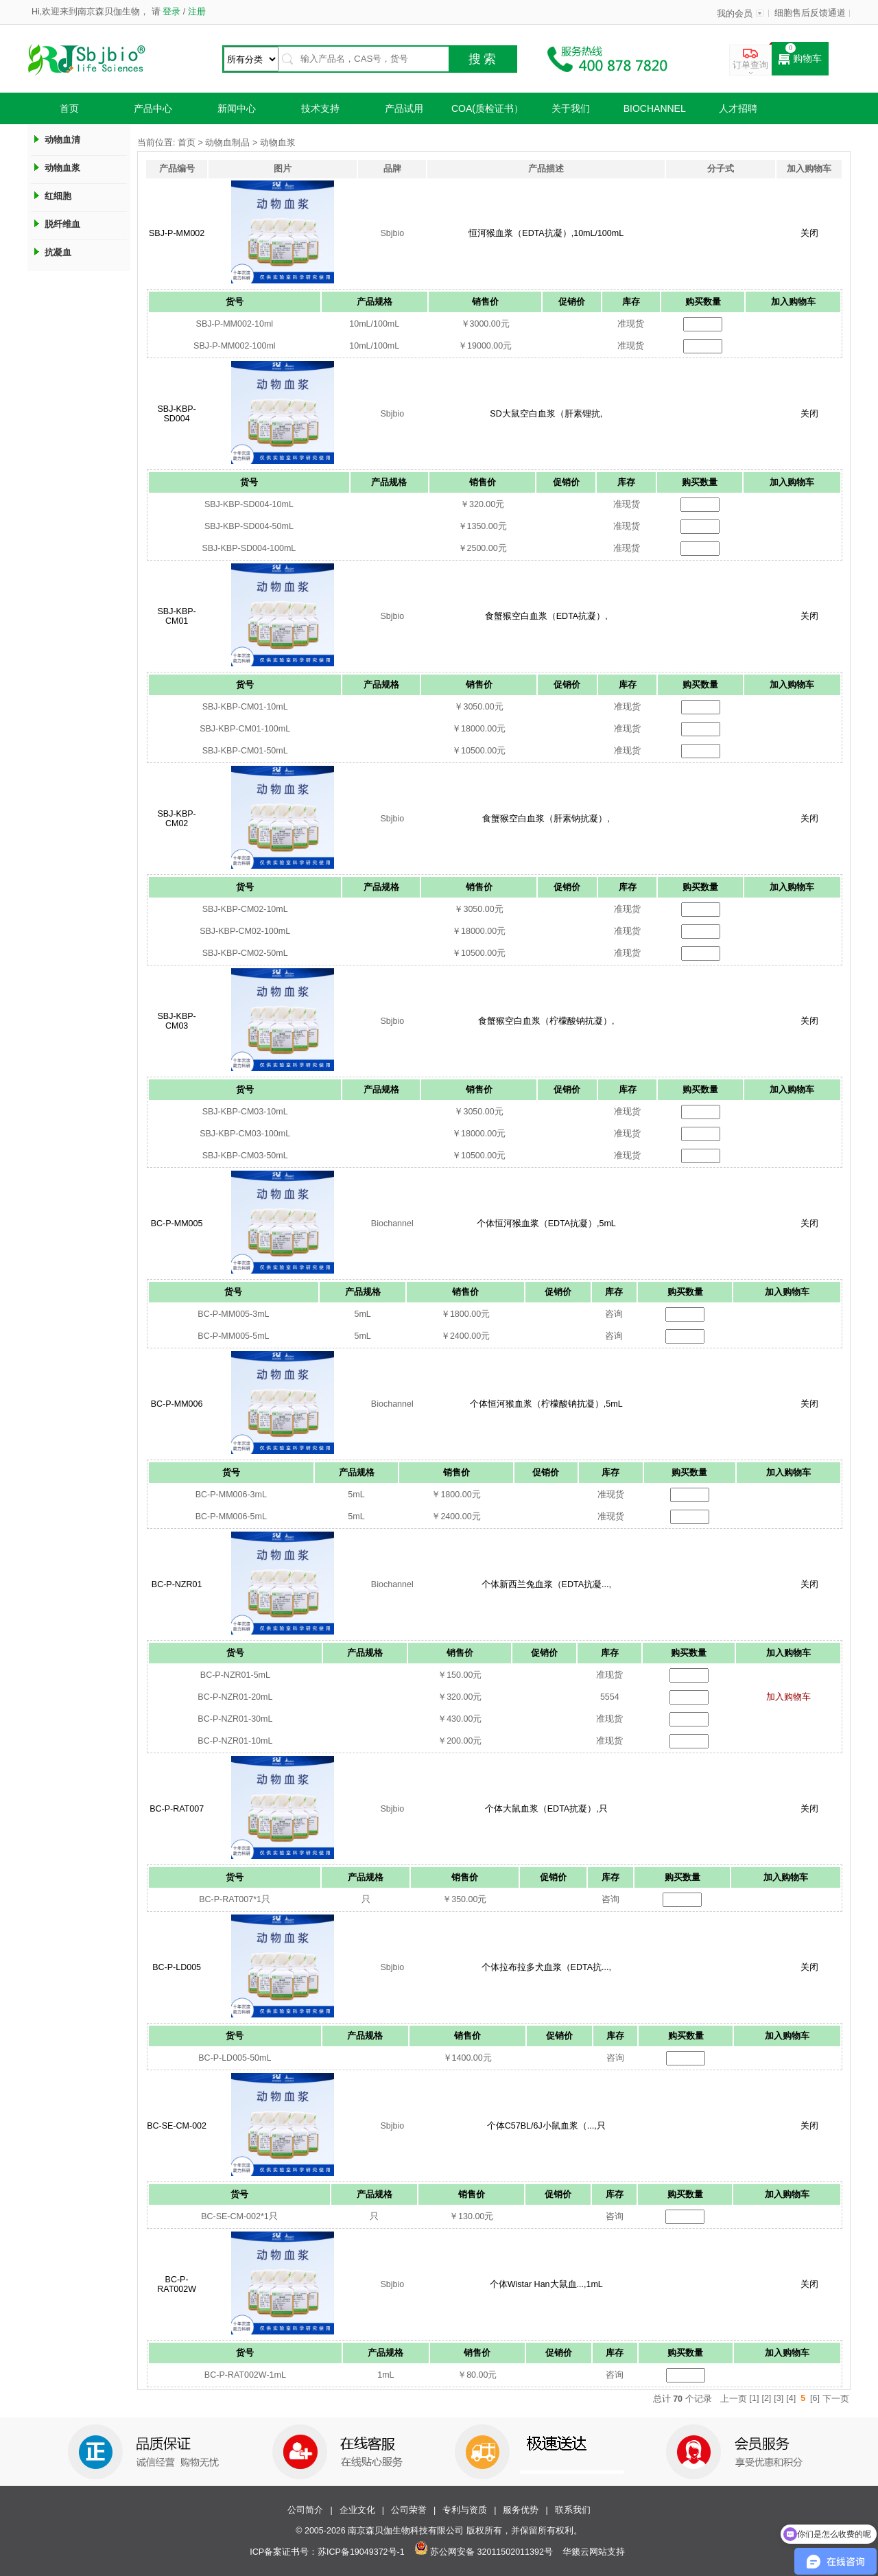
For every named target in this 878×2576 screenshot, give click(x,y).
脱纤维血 (62, 224)
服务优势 (520, 2510)
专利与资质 (464, 2510)
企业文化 (357, 2510)
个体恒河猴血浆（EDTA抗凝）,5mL (546, 1223)
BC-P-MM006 (177, 1404)
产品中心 (153, 108)
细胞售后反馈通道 (810, 13)
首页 (69, 108)
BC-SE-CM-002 (176, 2126)
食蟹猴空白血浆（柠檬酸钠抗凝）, (546, 1021)
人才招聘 (738, 108)
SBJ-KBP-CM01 (176, 616)
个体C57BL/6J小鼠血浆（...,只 (546, 2126)
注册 (195, 11)
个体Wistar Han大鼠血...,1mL (546, 2284)
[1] (754, 2398)
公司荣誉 (409, 2510)
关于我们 (570, 108)
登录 (172, 11)
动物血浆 (62, 168)
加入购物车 (788, 1697)
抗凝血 (58, 252)
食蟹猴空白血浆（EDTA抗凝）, (546, 616)
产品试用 (404, 108)
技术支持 (320, 108)
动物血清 (62, 139)
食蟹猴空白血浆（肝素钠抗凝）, (545, 818)
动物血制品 (227, 143)
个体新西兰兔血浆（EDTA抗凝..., (546, 1584)
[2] (766, 2398)
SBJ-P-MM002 (176, 233)
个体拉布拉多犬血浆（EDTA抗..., (546, 1967)
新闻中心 (236, 108)
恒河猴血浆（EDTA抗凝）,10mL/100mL (546, 233)
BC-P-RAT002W (176, 2284)
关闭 (809, 233)
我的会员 (734, 14)
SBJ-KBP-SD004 (176, 413)
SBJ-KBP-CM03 (176, 1021)
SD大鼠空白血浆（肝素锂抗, (546, 414)
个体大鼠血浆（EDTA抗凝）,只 (546, 1809)
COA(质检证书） (487, 108)
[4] (791, 2398)
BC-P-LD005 (176, 1967)
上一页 (733, 2399)
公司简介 (305, 2510)
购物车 (800, 59)
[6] (815, 2398)
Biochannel (655, 108)
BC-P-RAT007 (177, 1809)
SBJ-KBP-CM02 (176, 818)
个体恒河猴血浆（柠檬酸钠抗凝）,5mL (546, 1404)
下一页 (835, 2399)
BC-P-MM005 (177, 1223)
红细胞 (58, 196)
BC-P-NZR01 (177, 1584)
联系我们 (573, 2510)
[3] (778, 2398)
